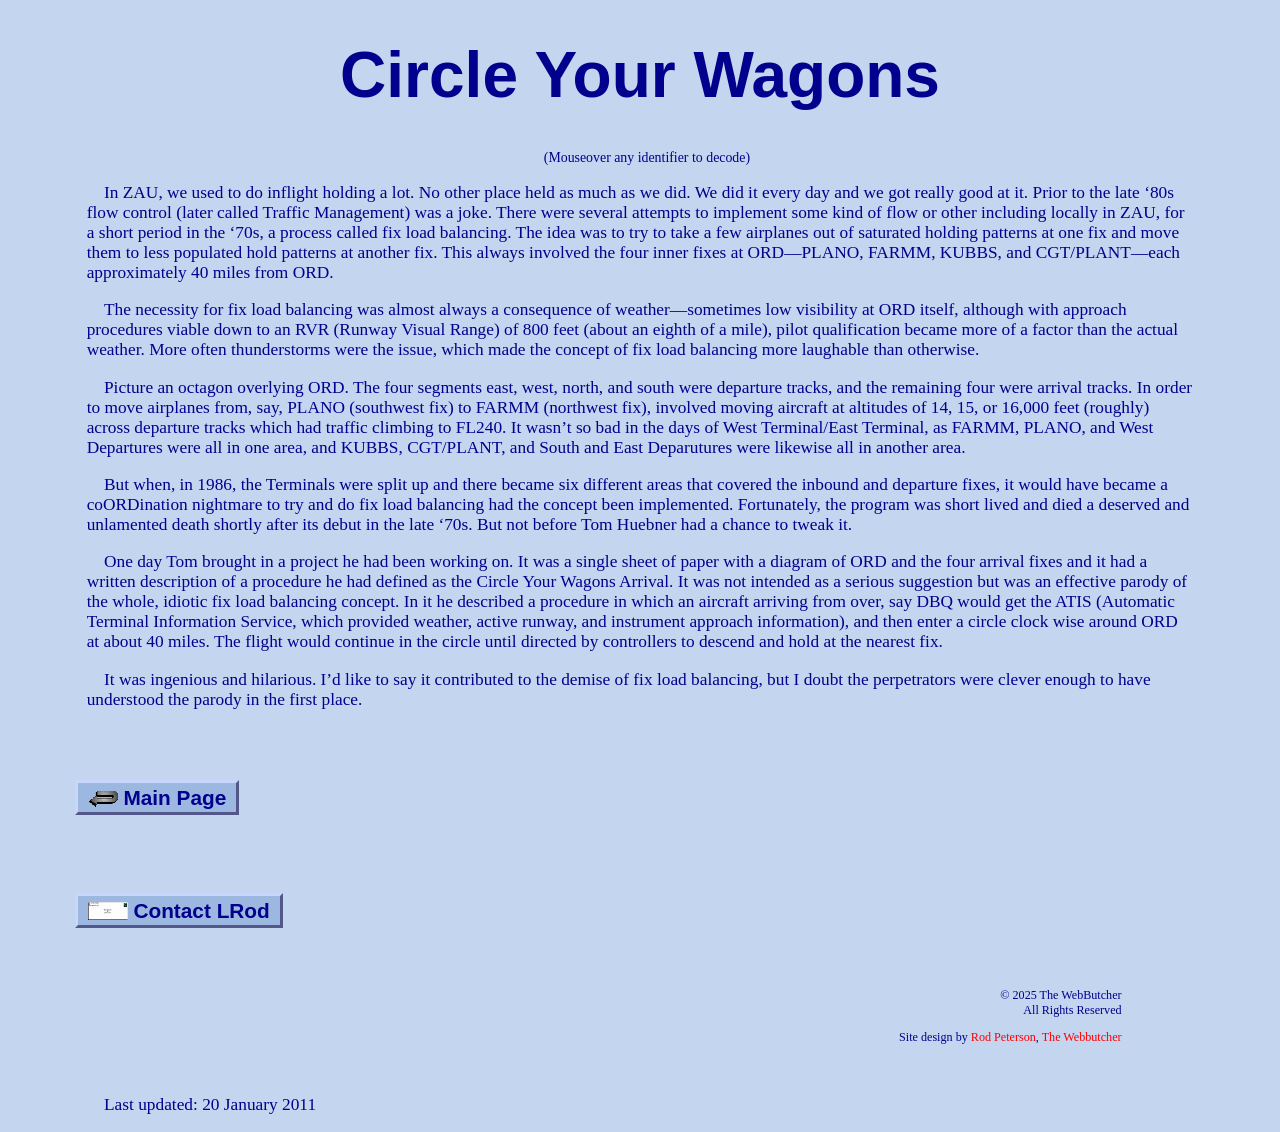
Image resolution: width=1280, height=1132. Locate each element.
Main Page (157, 797)
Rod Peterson (1003, 1037)
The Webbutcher (1082, 1037)
